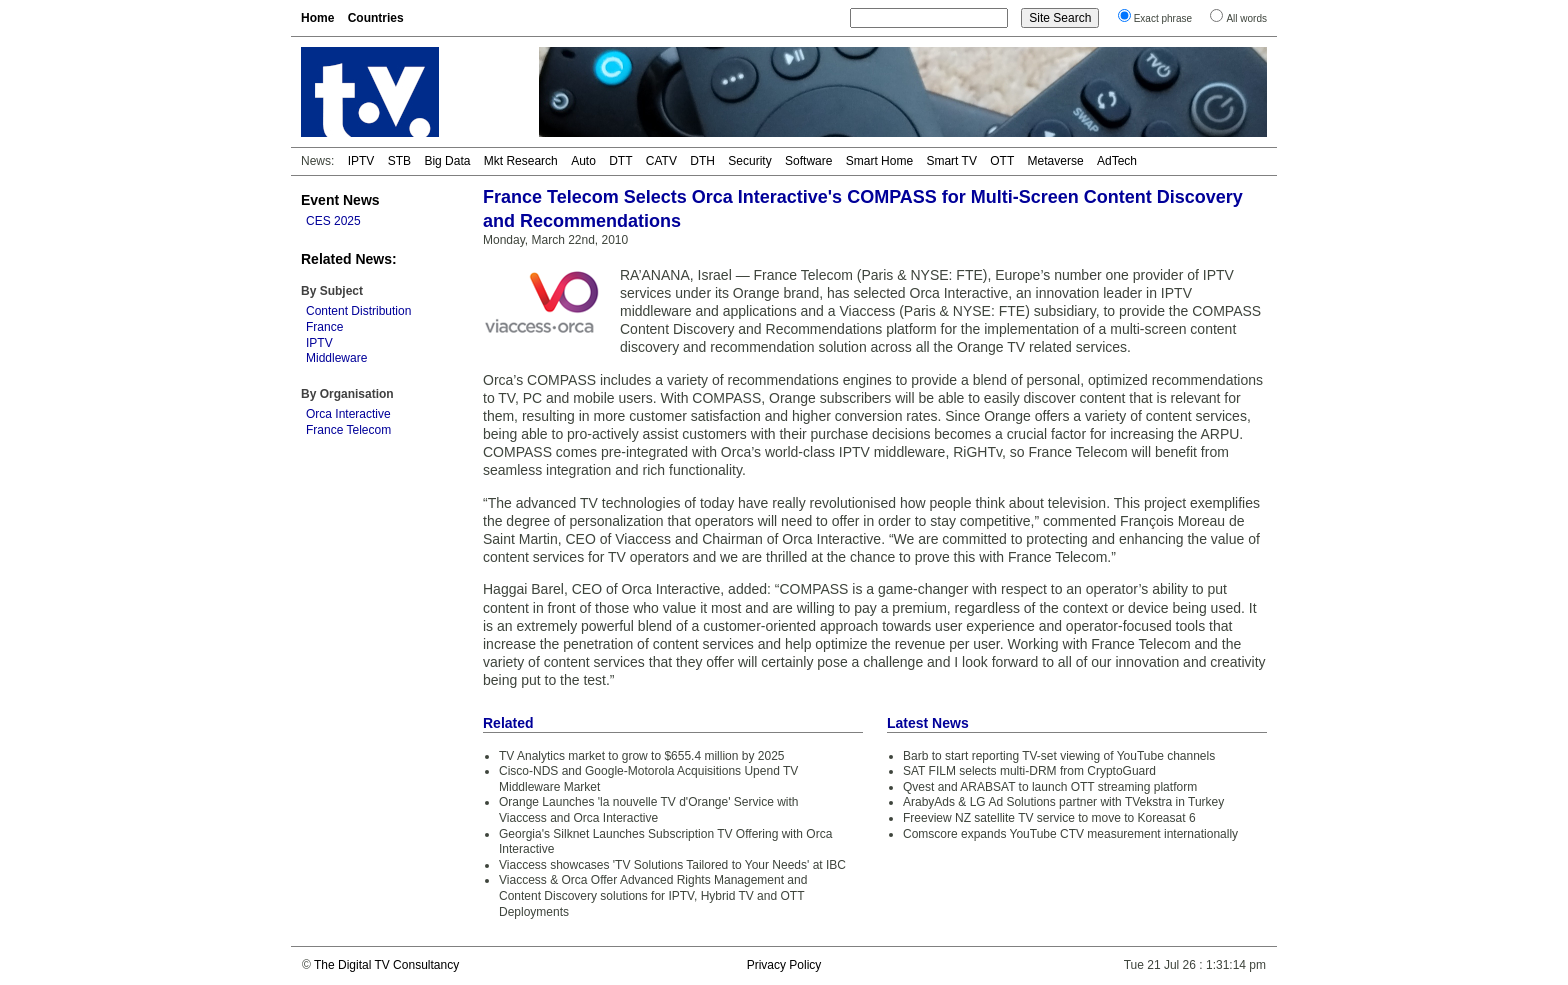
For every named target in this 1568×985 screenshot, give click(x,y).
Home (317, 18)
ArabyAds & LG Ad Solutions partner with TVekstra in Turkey (1063, 802)
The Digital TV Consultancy (386, 965)
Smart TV (951, 161)
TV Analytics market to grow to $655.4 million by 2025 (641, 756)
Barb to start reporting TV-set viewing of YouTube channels (1059, 756)
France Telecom (348, 430)
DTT (620, 161)
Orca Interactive (348, 414)
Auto (583, 161)
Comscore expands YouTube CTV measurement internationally (1070, 834)
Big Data (447, 161)
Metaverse (1056, 161)
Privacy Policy (784, 965)
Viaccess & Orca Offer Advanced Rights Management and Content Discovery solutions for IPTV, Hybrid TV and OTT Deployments (653, 895)
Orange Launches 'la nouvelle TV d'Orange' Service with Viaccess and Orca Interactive (649, 810)
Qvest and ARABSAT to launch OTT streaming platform (1050, 787)
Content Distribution (358, 311)
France (324, 327)
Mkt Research (521, 161)
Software (808, 161)
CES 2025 (333, 221)
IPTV (361, 161)
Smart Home (879, 161)
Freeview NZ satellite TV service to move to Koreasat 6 (1049, 818)
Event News (340, 200)
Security (749, 161)
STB (399, 161)
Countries (376, 18)
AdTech (1117, 161)
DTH (702, 161)
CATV (661, 161)
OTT (1002, 161)
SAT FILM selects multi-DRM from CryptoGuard (1029, 771)
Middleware (336, 358)
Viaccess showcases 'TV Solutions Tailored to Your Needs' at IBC (672, 865)
